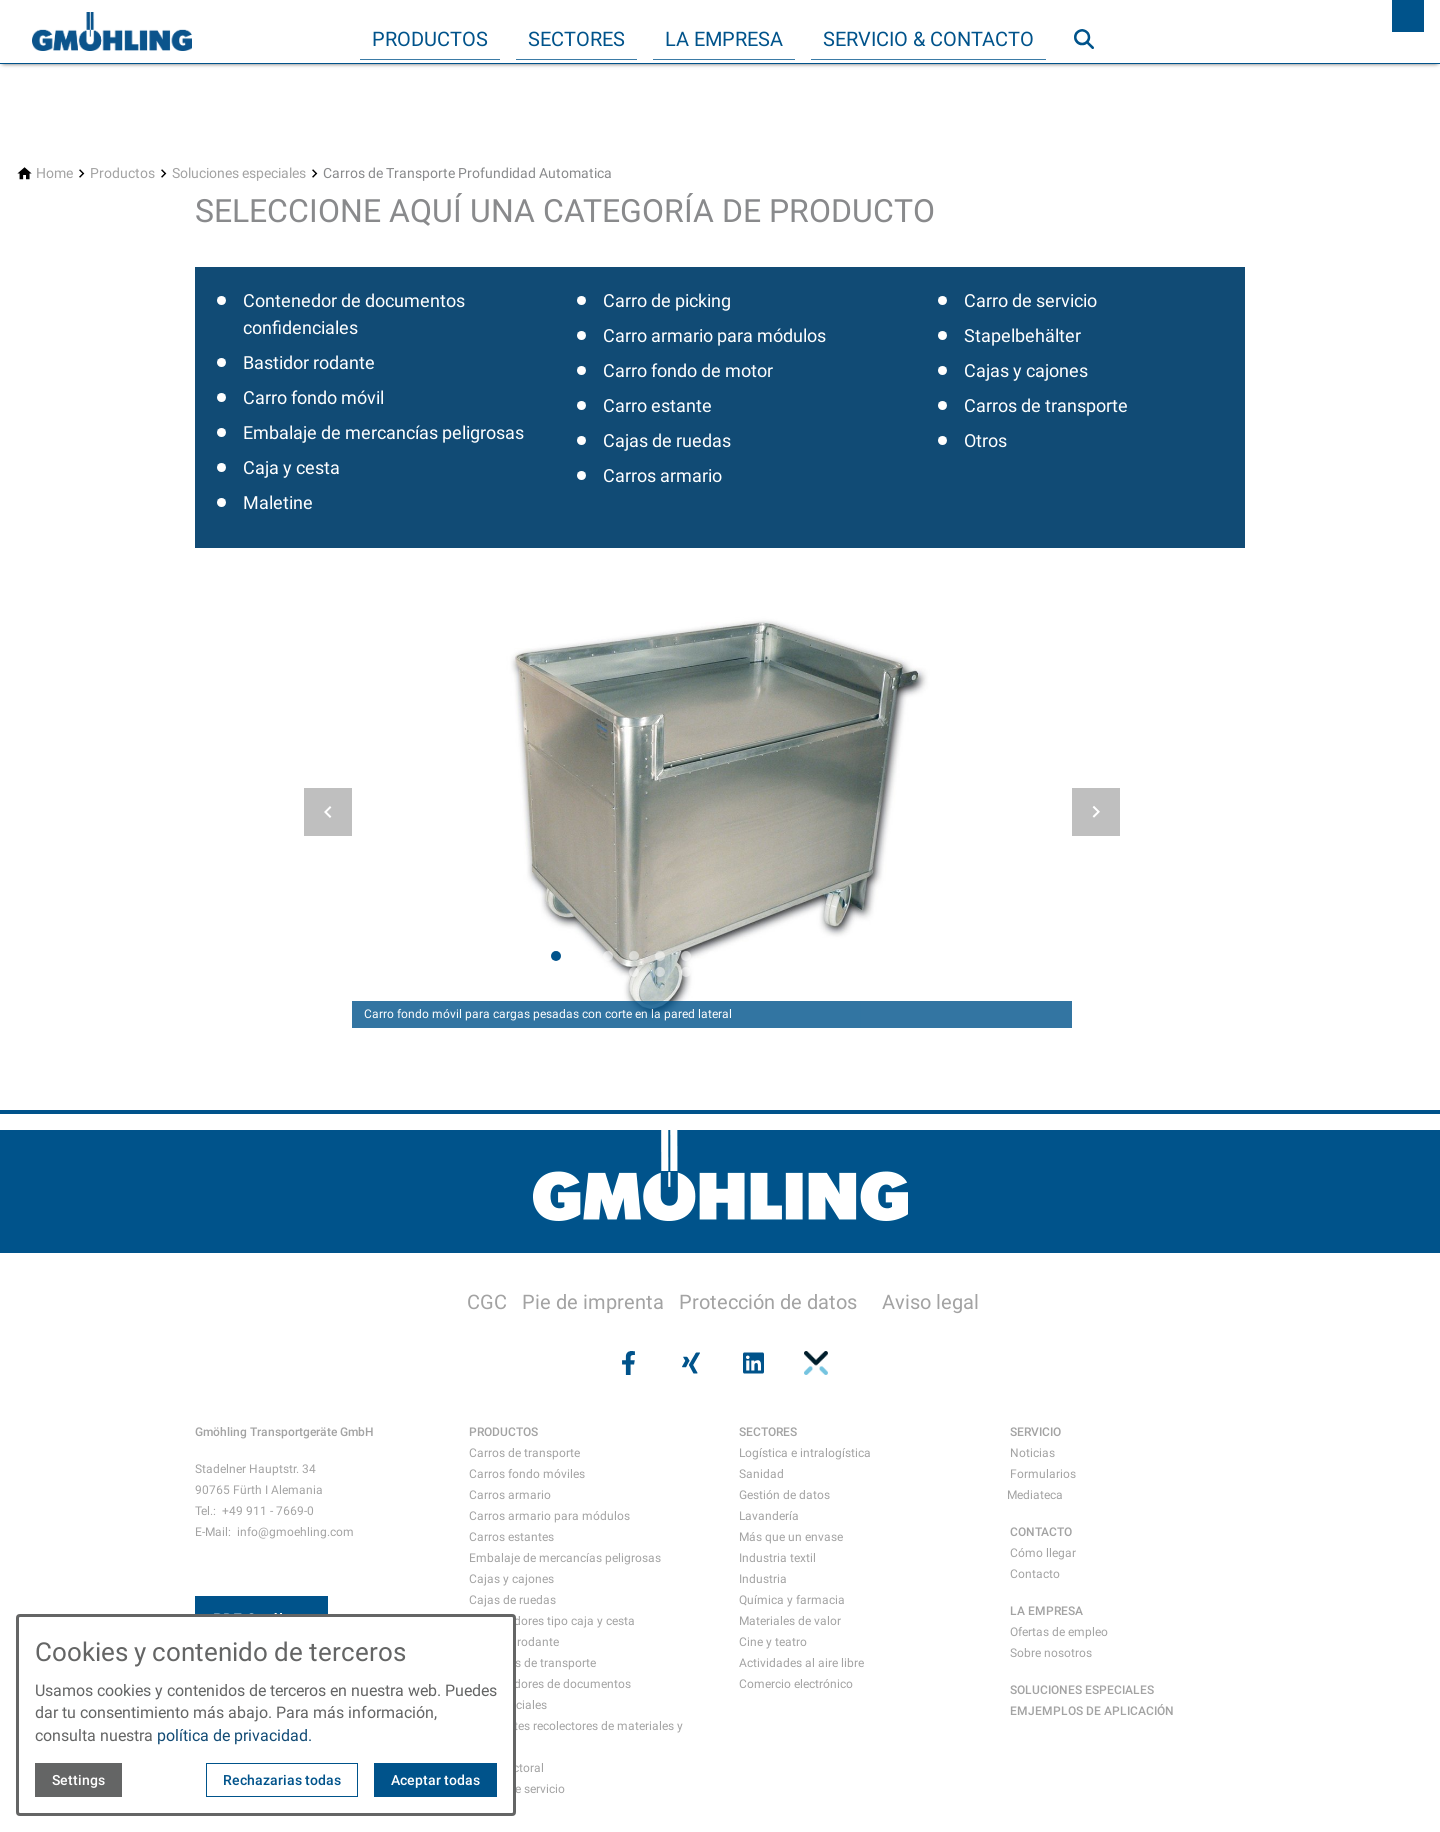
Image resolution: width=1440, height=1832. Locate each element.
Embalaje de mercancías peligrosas (383, 432)
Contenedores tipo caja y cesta (552, 1621)
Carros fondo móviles (527, 1474)
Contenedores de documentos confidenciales (550, 1694)
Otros (985, 440)
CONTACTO (1041, 1532)
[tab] (556, 956)
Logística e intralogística (805, 1453)
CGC (487, 1302)
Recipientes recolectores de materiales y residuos (576, 1736)
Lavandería (769, 1516)
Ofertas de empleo (1059, 1632)
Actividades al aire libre (801, 1663)
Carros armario (662, 475)
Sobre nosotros (1051, 1653)
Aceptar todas (435, 1780)
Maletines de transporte (532, 1663)
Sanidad (761, 1474)
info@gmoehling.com (295, 1532)
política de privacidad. (234, 1735)
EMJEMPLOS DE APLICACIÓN (1092, 1711)
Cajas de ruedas (667, 440)
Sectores (576, 39)
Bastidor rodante (309, 362)
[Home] (54, 173)
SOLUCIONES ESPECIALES (1082, 1690)
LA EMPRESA (1046, 1611)
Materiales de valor (790, 1621)
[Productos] (122, 173)
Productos (430, 39)
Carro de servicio (1030, 300)
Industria (763, 1579)
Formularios (1043, 1474)
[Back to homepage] (112, 32)
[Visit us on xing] (689, 1363)
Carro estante (657, 405)
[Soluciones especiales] (239, 173)
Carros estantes (511, 1537)
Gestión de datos (784, 1495)
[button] (328, 812)
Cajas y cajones (1026, 370)
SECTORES (768, 1432)
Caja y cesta (291, 467)
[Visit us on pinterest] (813, 1363)
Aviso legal (930, 1302)
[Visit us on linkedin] (751, 1363)
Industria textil (777, 1558)
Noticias (1032, 1453)
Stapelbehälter (1022, 335)
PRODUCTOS (503, 1432)
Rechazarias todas (282, 1780)
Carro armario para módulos (714, 335)
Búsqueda (1093, 79)
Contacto (1035, 1574)
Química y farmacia (792, 1600)
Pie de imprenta (593, 1302)
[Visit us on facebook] (626, 1363)
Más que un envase (791, 1537)
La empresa (724, 39)
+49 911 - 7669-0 (268, 1511)
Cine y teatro (773, 1642)
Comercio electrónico (796, 1684)
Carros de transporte (1046, 405)
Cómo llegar (1043, 1553)
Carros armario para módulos (549, 1516)
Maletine (278, 502)
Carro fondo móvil (313, 397)
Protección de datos (768, 1302)
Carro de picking (667, 300)
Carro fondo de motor (688, 370)
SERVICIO (1035, 1432)
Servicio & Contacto (928, 39)
